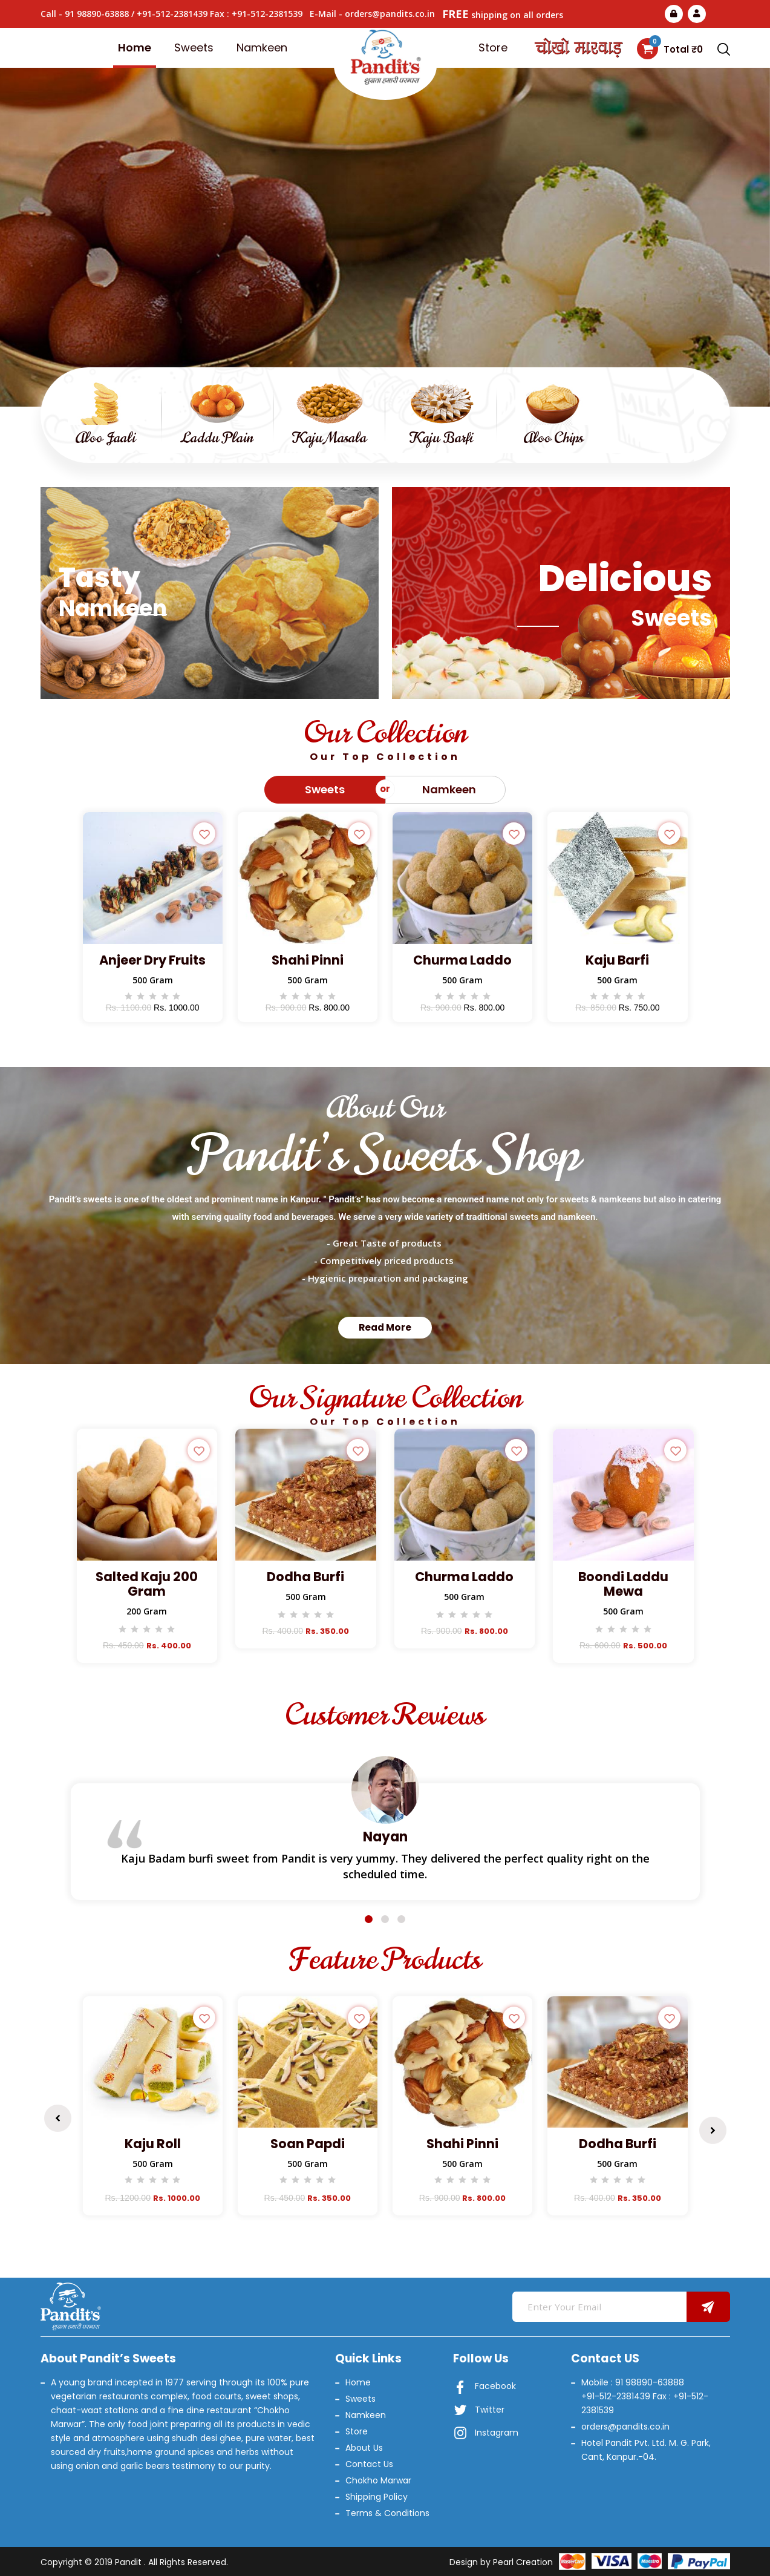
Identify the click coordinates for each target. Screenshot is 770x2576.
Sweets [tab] (325, 789)
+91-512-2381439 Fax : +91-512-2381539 (219, 13)
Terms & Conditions (387, 2513)
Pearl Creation (523, 2562)
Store (492, 47)
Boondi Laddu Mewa (623, 1584)
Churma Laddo (462, 960)
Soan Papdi (307, 2143)
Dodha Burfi (305, 1576)
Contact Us (369, 2464)
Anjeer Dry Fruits (152, 960)
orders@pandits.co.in (390, 13)
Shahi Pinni (308, 960)
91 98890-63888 (97, 13)
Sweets (194, 47)
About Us (364, 2448)
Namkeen (262, 47)
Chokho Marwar (378, 2480)
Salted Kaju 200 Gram (147, 1584)
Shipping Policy (376, 2497)
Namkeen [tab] (449, 789)
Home (134, 47)
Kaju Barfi (617, 960)
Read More (385, 246)
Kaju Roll (153, 2143)
